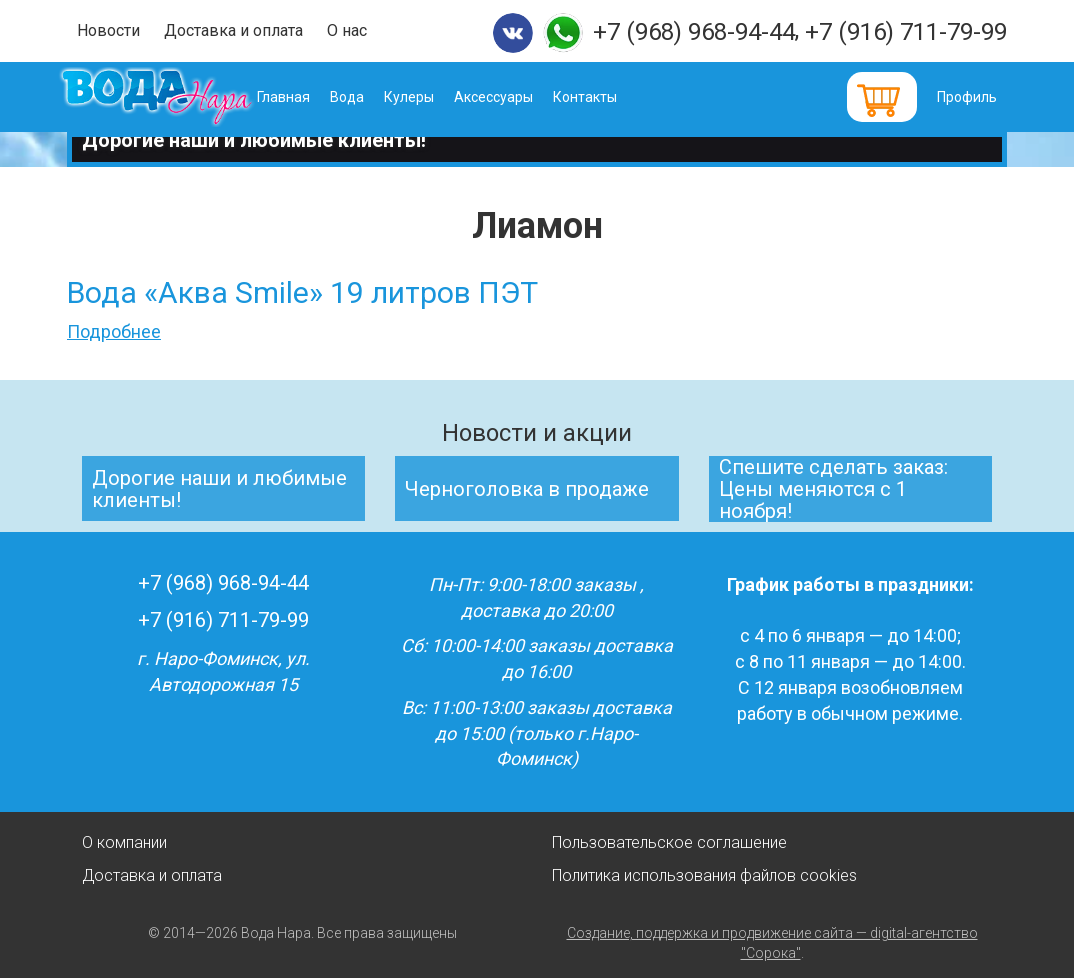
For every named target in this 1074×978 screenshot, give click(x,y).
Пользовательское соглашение (669, 842)
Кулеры (437, 97)
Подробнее (114, 331)
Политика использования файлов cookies (704, 875)
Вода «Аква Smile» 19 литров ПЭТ (302, 292)
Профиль (967, 97)
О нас (347, 30)
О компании (124, 842)
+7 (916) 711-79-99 (906, 32)
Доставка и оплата (233, 30)
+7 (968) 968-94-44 (694, 32)
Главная (311, 97)
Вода (375, 97)
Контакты (613, 97)
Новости (108, 30)
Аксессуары (521, 97)
